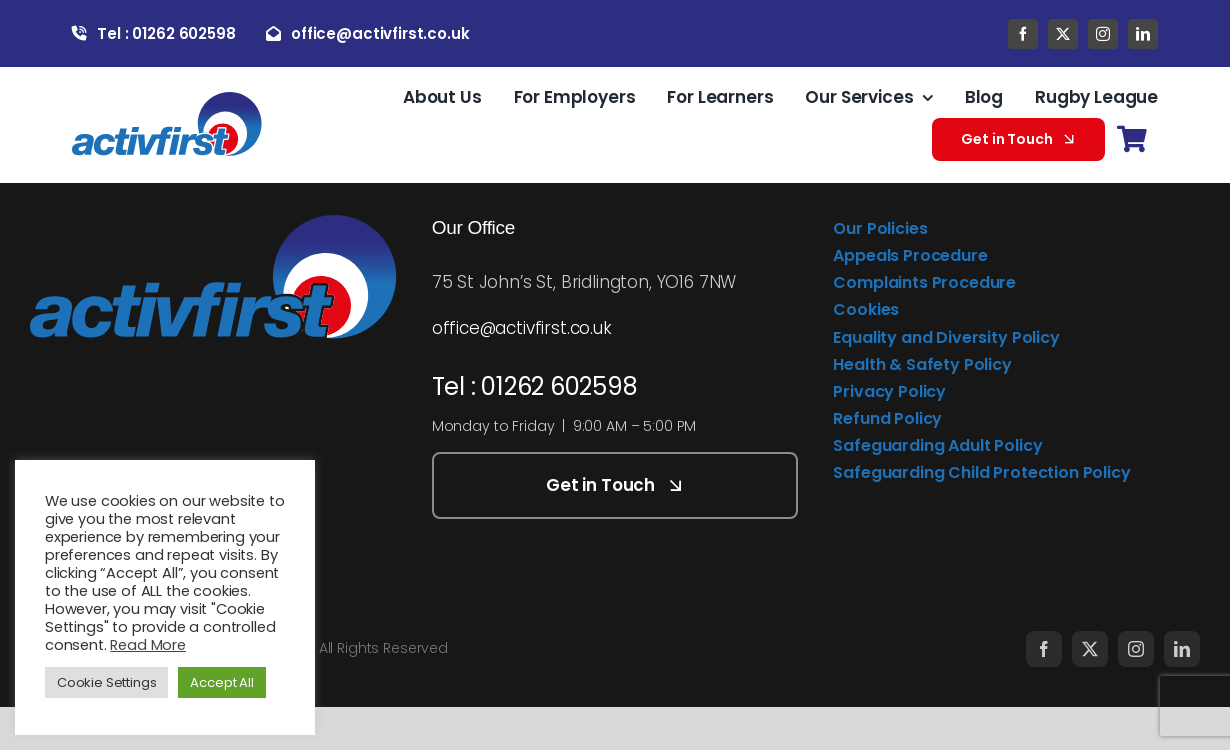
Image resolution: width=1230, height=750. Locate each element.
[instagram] (1103, 34)
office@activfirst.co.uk (522, 328)
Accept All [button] (221, 682)
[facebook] (1023, 34)
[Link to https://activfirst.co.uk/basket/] (1131, 139)
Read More (147, 645)
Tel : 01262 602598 (535, 386)
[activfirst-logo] (167, 100)
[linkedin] (1143, 34)
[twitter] (1063, 34)
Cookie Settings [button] (106, 682)
